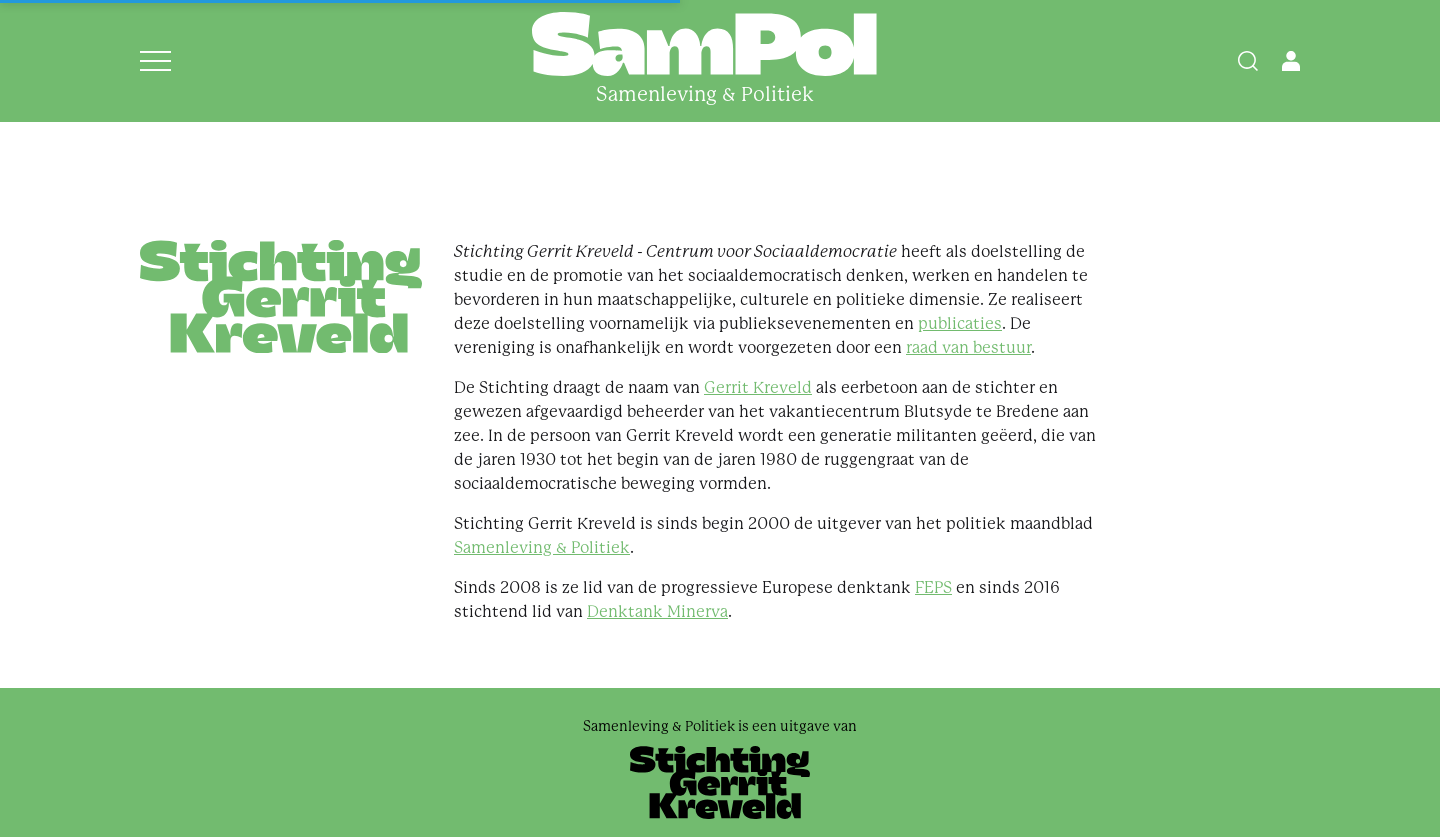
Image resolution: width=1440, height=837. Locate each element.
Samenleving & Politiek (542, 547)
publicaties (960, 323)
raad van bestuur (968, 347)
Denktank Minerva (657, 611)
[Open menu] (155, 61)
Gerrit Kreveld (758, 387)
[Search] (1248, 61)
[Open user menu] (1291, 61)
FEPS (933, 587)
